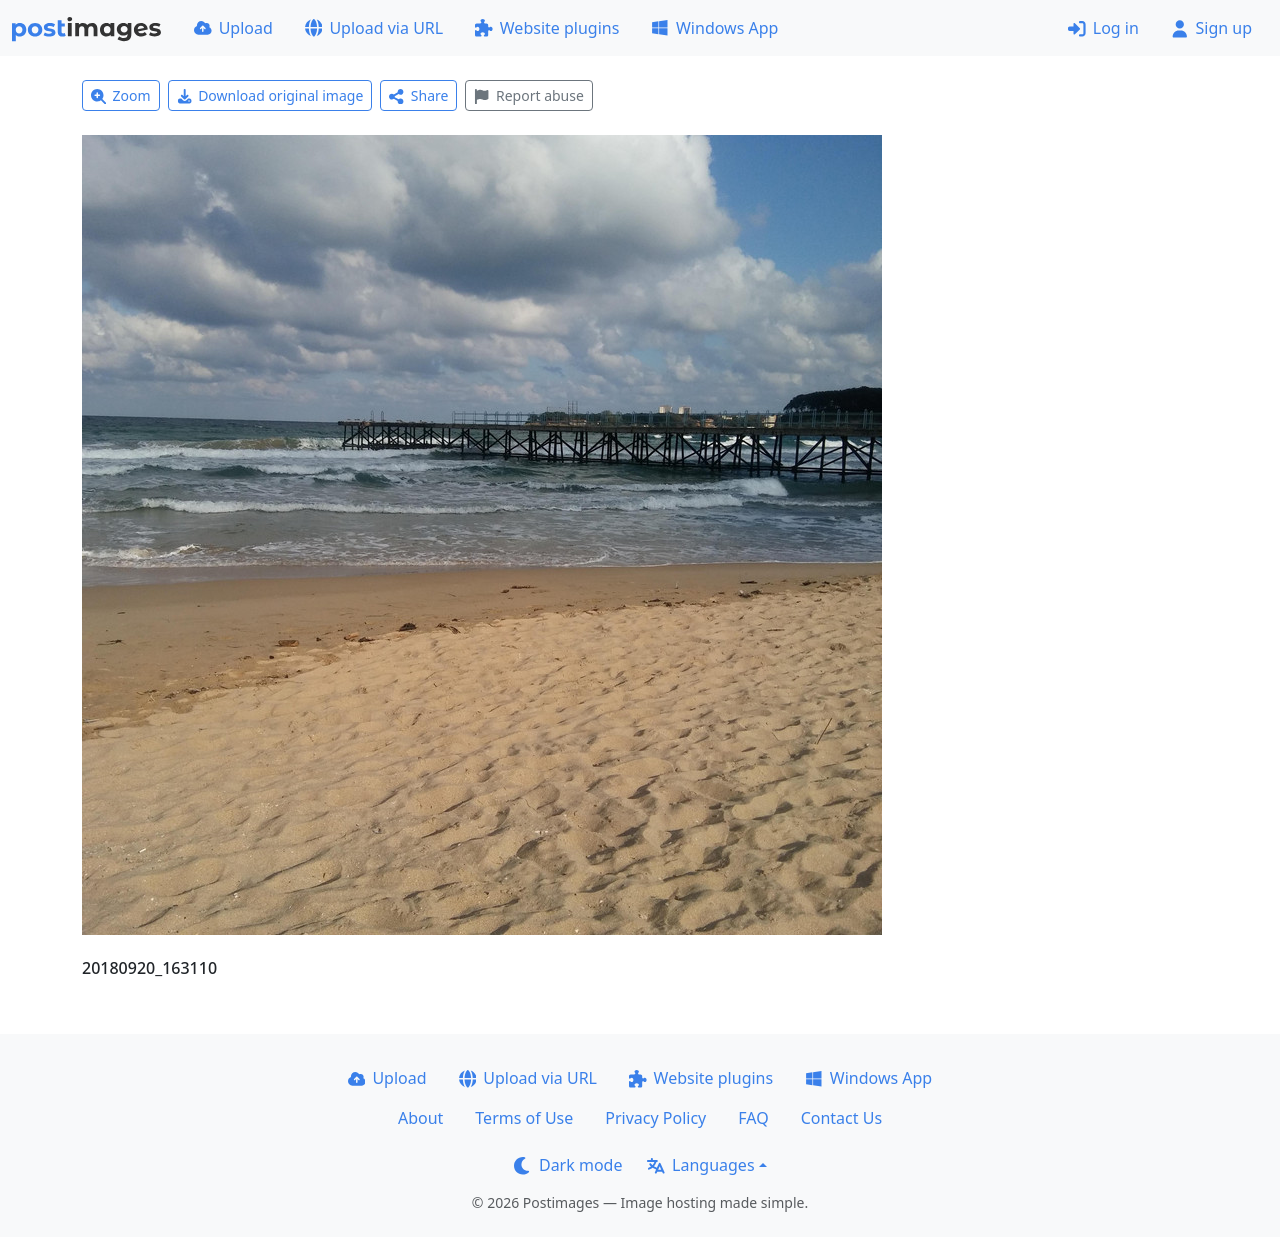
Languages (700, 1165)
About (420, 1118)
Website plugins (547, 28)
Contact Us (841, 1118)
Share (418, 95)
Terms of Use (524, 1118)
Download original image (270, 95)
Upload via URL (374, 28)
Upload (233, 28)
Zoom (121, 95)
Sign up (1211, 28)
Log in (1103, 28)
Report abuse (528, 95)
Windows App (714, 28)
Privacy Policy (655, 1118)
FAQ (753, 1118)
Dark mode (568, 1165)
